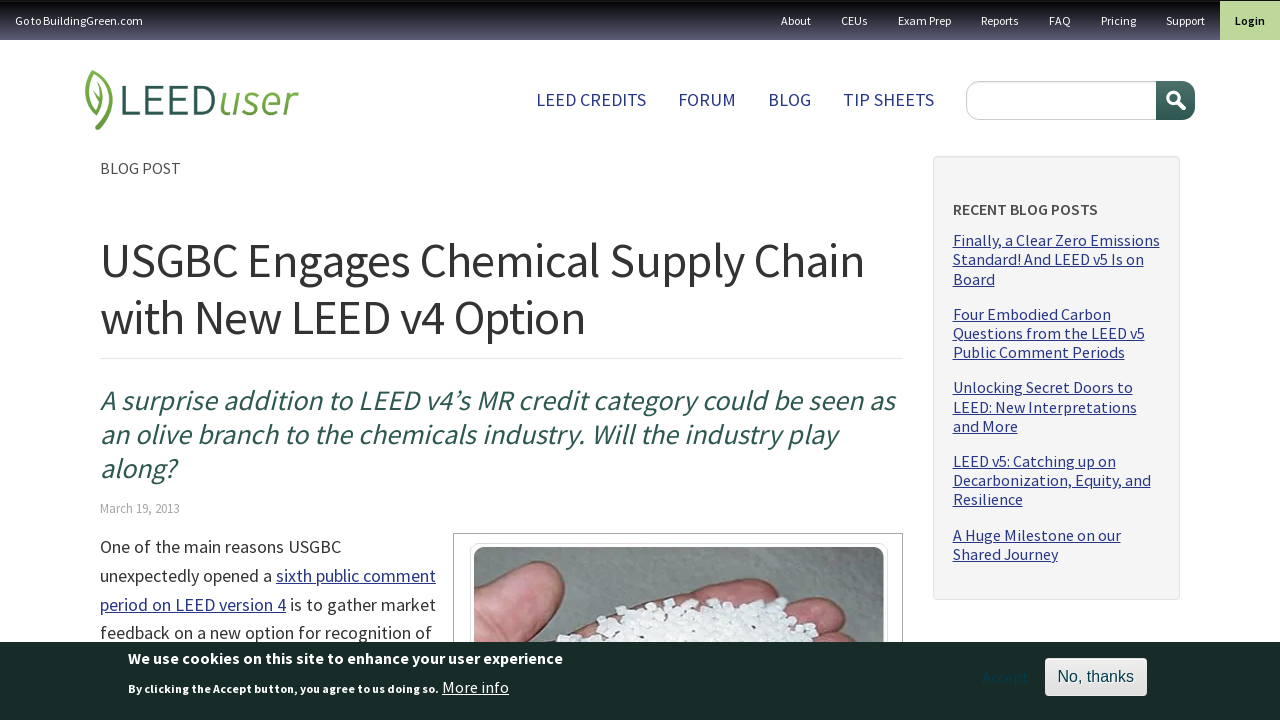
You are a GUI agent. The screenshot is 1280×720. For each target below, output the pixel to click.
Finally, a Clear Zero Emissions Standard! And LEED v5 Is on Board (1056, 259)
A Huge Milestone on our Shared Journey (1037, 545)
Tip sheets (888, 99)
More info (475, 691)
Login (1250, 20)
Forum (707, 99)
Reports (1000, 20)
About (796, 20)
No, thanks (1096, 681)
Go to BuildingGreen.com (79, 20)
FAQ (1060, 20)
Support (1185, 20)
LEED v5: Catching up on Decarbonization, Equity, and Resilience (1052, 480)
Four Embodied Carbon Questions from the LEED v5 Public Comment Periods (1049, 333)
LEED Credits (591, 99)
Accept (1005, 682)
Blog (789, 99)
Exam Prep (924, 20)
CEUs (854, 20)
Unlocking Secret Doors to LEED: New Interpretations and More (1045, 406)
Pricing (1118, 20)
